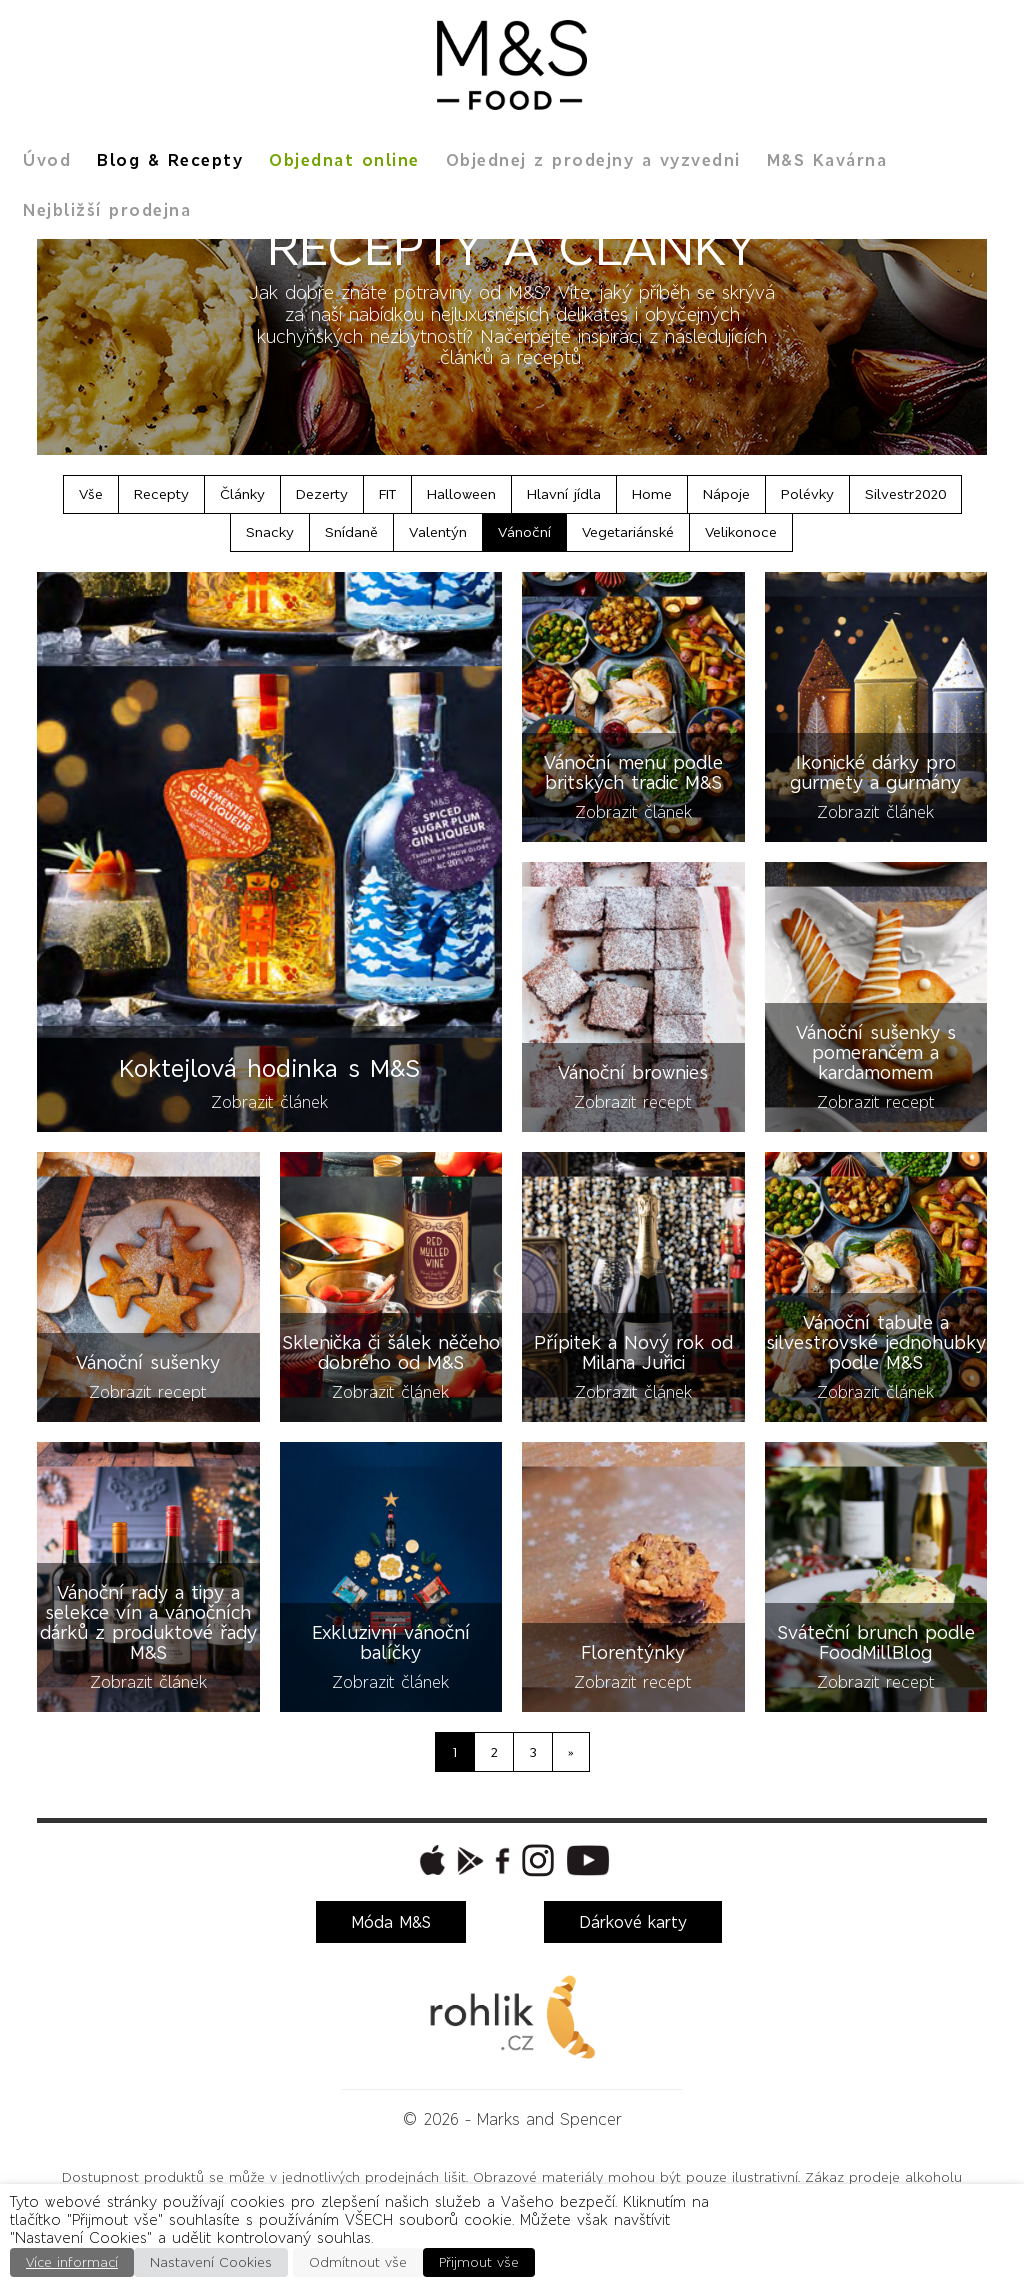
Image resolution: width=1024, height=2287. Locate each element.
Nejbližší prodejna (107, 210)
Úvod (47, 160)
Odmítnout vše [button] (358, 2262)
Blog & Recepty (170, 160)
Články (242, 494)
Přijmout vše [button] (479, 2262)
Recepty (161, 494)
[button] (430, 1860)
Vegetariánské (628, 532)
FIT (387, 494)
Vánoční (524, 532)
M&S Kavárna (827, 160)
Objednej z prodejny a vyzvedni (593, 160)
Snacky (270, 532)
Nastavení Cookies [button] (211, 2262)
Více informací (72, 2262)
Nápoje (726, 494)
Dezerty (322, 494)
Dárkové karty (633, 1922)
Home (652, 494)
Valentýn (438, 532)
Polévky (807, 494)
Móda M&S (391, 1922)
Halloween (461, 494)
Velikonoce (741, 532)
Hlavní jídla (564, 494)
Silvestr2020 (905, 494)
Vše (91, 494)
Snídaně (351, 532)
